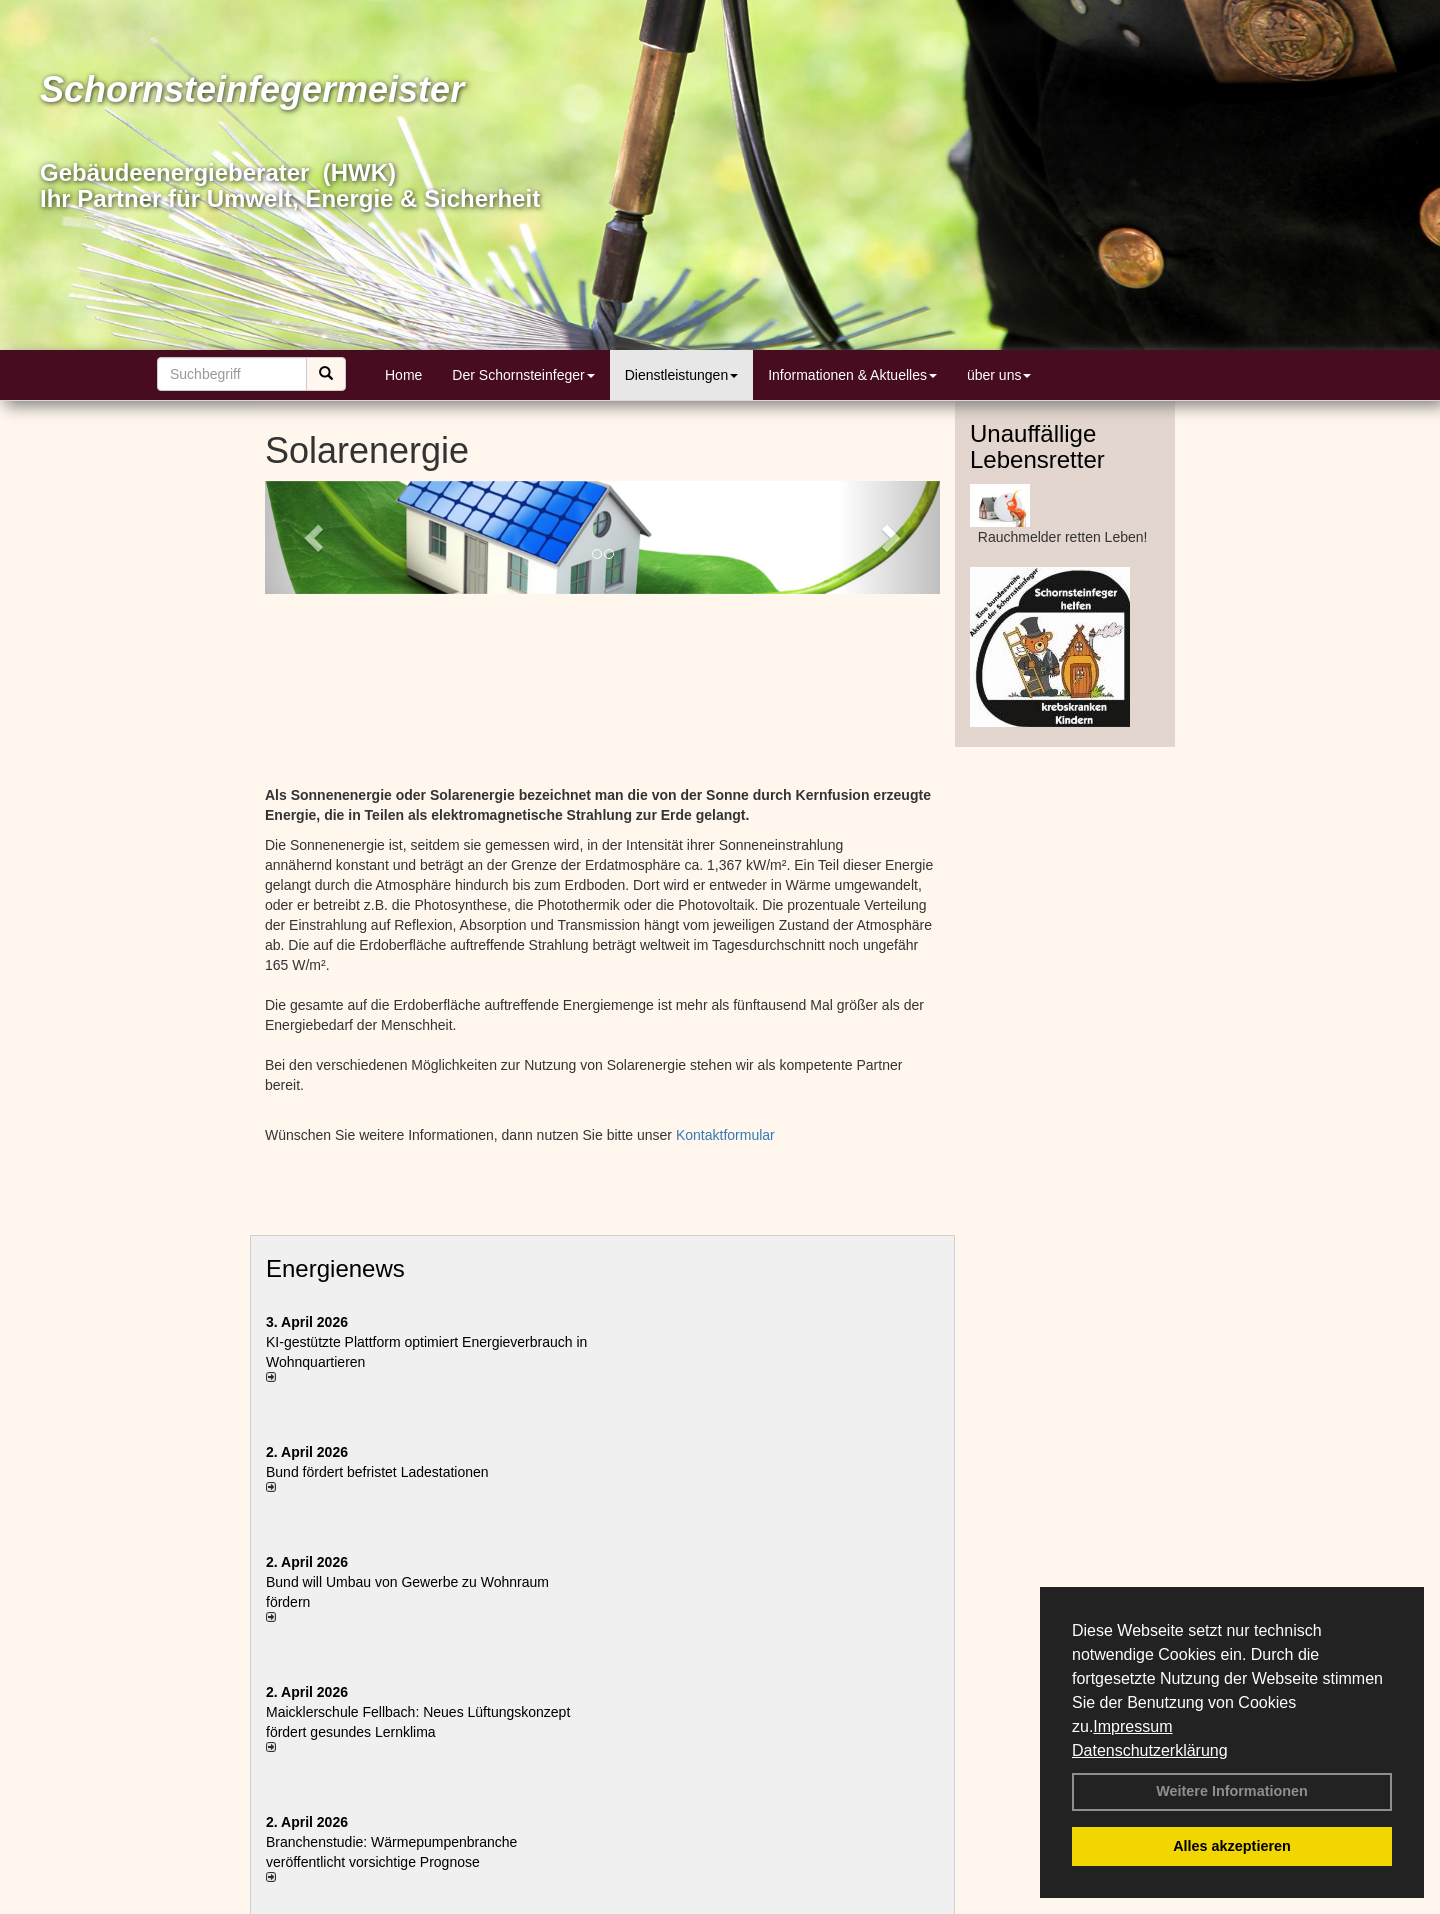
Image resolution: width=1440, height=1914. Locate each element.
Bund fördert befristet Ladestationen (377, 1472)
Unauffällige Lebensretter (1037, 446)
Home (403, 375)
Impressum (1132, 1726)
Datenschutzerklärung (1150, 1750)
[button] (315, 537)
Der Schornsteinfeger (523, 375)
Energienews (335, 1268)
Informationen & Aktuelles (852, 375)
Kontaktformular (725, 1135)
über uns (999, 375)
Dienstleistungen (682, 375)
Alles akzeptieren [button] (1232, 1846)
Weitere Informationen (1232, 1791)
